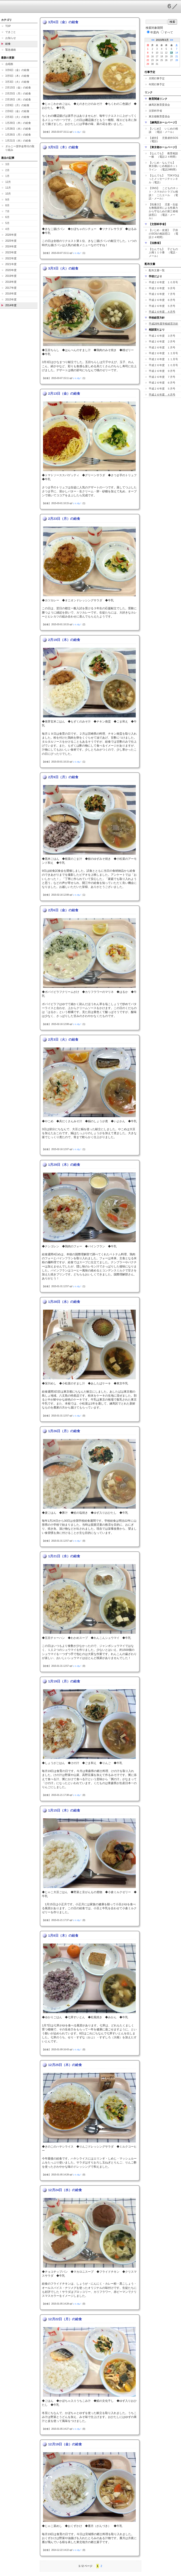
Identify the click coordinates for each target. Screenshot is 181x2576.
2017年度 (11, 287)
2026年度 (11, 234)
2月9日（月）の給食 (17, 105)
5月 (7, 223)
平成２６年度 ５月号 (162, 306)
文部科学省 (155, 110)
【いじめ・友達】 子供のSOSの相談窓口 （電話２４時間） (163, 234)
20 (171, 56)
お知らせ (10, 38)
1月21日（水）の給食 (18, 140)
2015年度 (11, 299)
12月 (8, 181)
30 (152, 64)
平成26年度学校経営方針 (163, 323)
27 (171, 60)
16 (152, 56)
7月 (7, 211)
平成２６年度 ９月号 (162, 288)
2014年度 (11, 305)
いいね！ (77, 132)
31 (157, 64)
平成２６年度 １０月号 (163, 282)
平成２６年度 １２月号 (163, 353)
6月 (7, 217)
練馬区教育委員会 (159, 104)
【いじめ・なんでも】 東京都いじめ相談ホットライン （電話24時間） (163, 166)
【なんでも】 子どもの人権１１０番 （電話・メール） (163, 253)
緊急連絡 (10, 49)
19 (166, 56)
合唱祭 (9, 64)
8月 (7, 205)
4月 (7, 229)
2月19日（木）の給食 (18, 99)
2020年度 (11, 270)
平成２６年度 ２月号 (162, 341)
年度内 (153, 32)
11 (161, 53)
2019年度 (11, 275)
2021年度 (11, 264)
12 (166, 53)
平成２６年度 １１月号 (163, 359)
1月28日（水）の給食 (18, 128)
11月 (8, 187)
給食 (8, 43)
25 (161, 60)
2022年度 (11, 258)
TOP (8, 26)
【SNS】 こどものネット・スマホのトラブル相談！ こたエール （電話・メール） (163, 193)
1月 (7, 176)
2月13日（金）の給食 (18, 87)
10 (157, 53)
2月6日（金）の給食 (17, 111)
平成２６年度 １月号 (162, 347)
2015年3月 (162, 40)
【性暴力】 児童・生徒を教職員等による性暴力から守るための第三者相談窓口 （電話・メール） (163, 211)
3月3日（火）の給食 (17, 81)
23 (152, 60)
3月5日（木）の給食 (17, 75)
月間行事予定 (157, 78)
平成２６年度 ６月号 (162, 300)
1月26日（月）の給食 (18, 134)
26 (166, 60)
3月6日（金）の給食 (17, 70)
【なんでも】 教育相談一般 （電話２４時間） (163, 155)
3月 (7, 164)
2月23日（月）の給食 (18, 93)
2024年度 (11, 246)
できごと (10, 32)
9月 (7, 199)
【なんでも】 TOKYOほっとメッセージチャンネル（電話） (164, 179)
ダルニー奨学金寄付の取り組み (19, 148)
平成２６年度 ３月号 (162, 335)
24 (157, 60)
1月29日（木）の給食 (18, 122)
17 (157, 56)
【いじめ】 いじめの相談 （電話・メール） (163, 130)
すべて (167, 32)
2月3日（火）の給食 (17, 116)
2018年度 (11, 281)
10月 (8, 193)
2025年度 (11, 240)
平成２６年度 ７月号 (162, 294)
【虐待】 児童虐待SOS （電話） (165, 139)
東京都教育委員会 (159, 116)
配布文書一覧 (157, 270)
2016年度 (11, 293)
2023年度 (11, 252)
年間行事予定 (157, 84)
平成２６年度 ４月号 (162, 311)
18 (161, 56)
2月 (7, 170)
